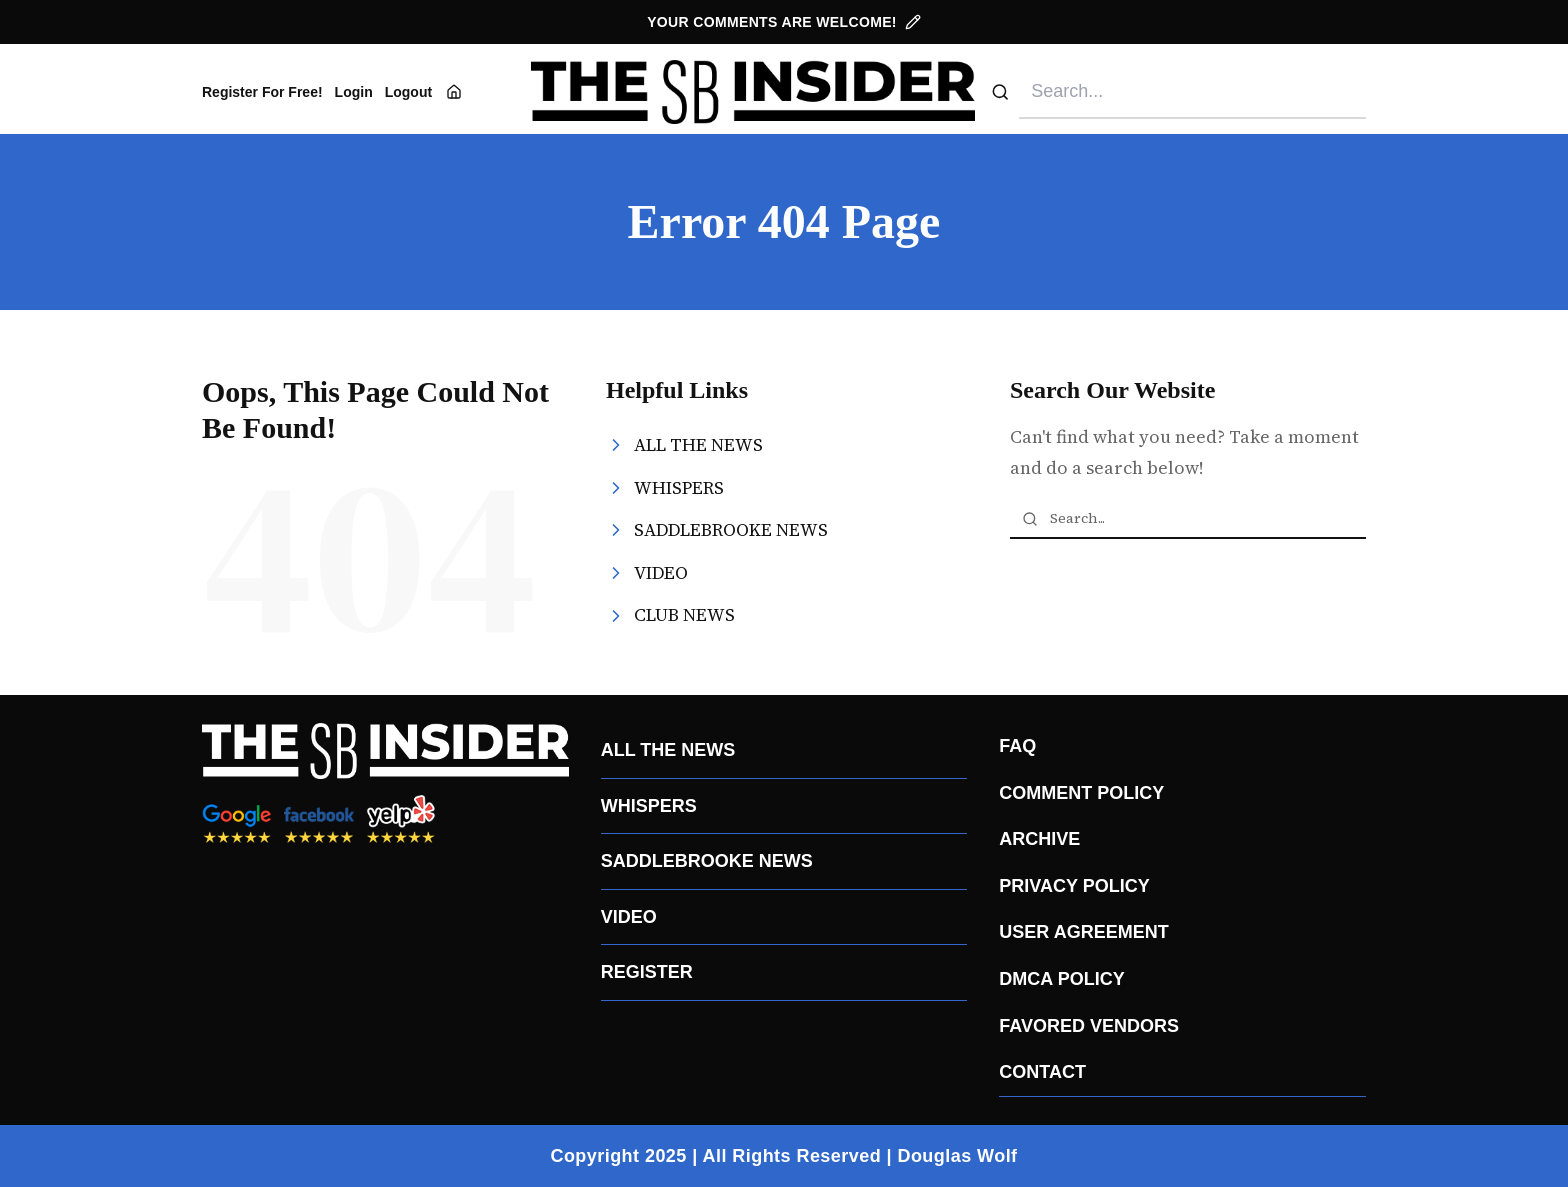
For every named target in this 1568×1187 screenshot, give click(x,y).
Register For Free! (262, 92)
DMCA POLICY (1061, 979)
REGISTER (647, 972)
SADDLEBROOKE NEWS (707, 861)
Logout (408, 92)
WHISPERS (649, 806)
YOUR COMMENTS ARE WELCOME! (784, 22)
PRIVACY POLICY (1074, 886)
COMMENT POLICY (1081, 793)
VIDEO (629, 917)
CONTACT (1042, 1072)
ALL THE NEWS (668, 750)
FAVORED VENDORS (1089, 1026)
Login (354, 92)
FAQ (1017, 746)
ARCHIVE (1039, 839)
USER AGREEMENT (1083, 932)
